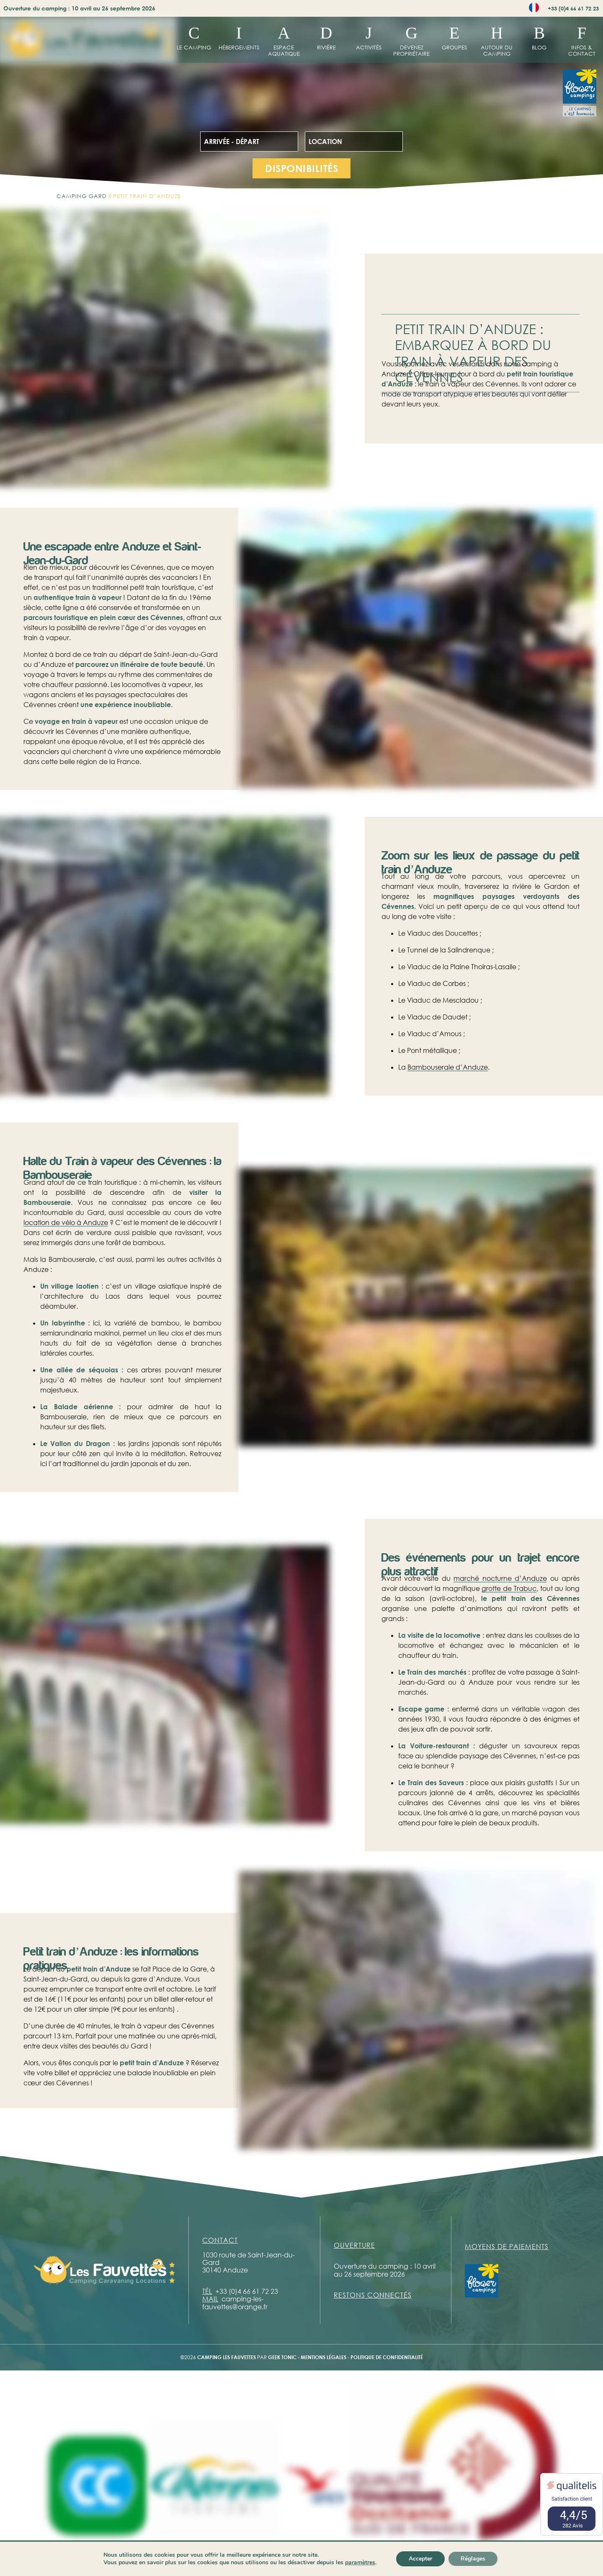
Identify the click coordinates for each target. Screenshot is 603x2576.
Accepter (420, 2559)
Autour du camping (497, 50)
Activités (368, 47)
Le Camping (194, 47)
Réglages (473, 2559)
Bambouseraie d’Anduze (447, 1067)
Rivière (326, 47)
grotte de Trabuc (509, 1588)
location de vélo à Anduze (65, 1222)
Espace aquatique (284, 50)
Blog (539, 47)
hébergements (239, 47)
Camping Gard (82, 196)
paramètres (360, 2562)
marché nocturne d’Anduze (500, 1578)
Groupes (454, 47)
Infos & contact (581, 50)
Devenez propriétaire (411, 50)
